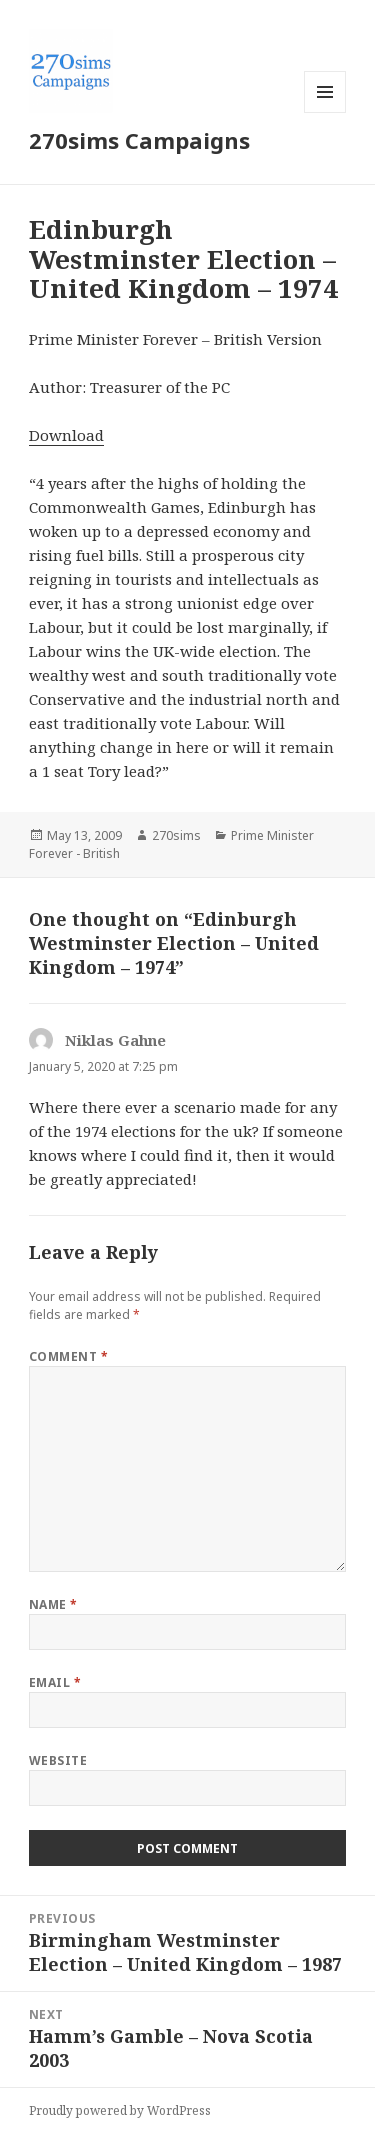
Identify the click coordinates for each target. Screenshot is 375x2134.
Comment (68, 1356)
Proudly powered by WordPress (120, 2110)
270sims (176, 835)
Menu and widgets (325, 112)
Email (55, 1682)
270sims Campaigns (139, 140)
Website (58, 1760)
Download (66, 435)
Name (53, 1604)
